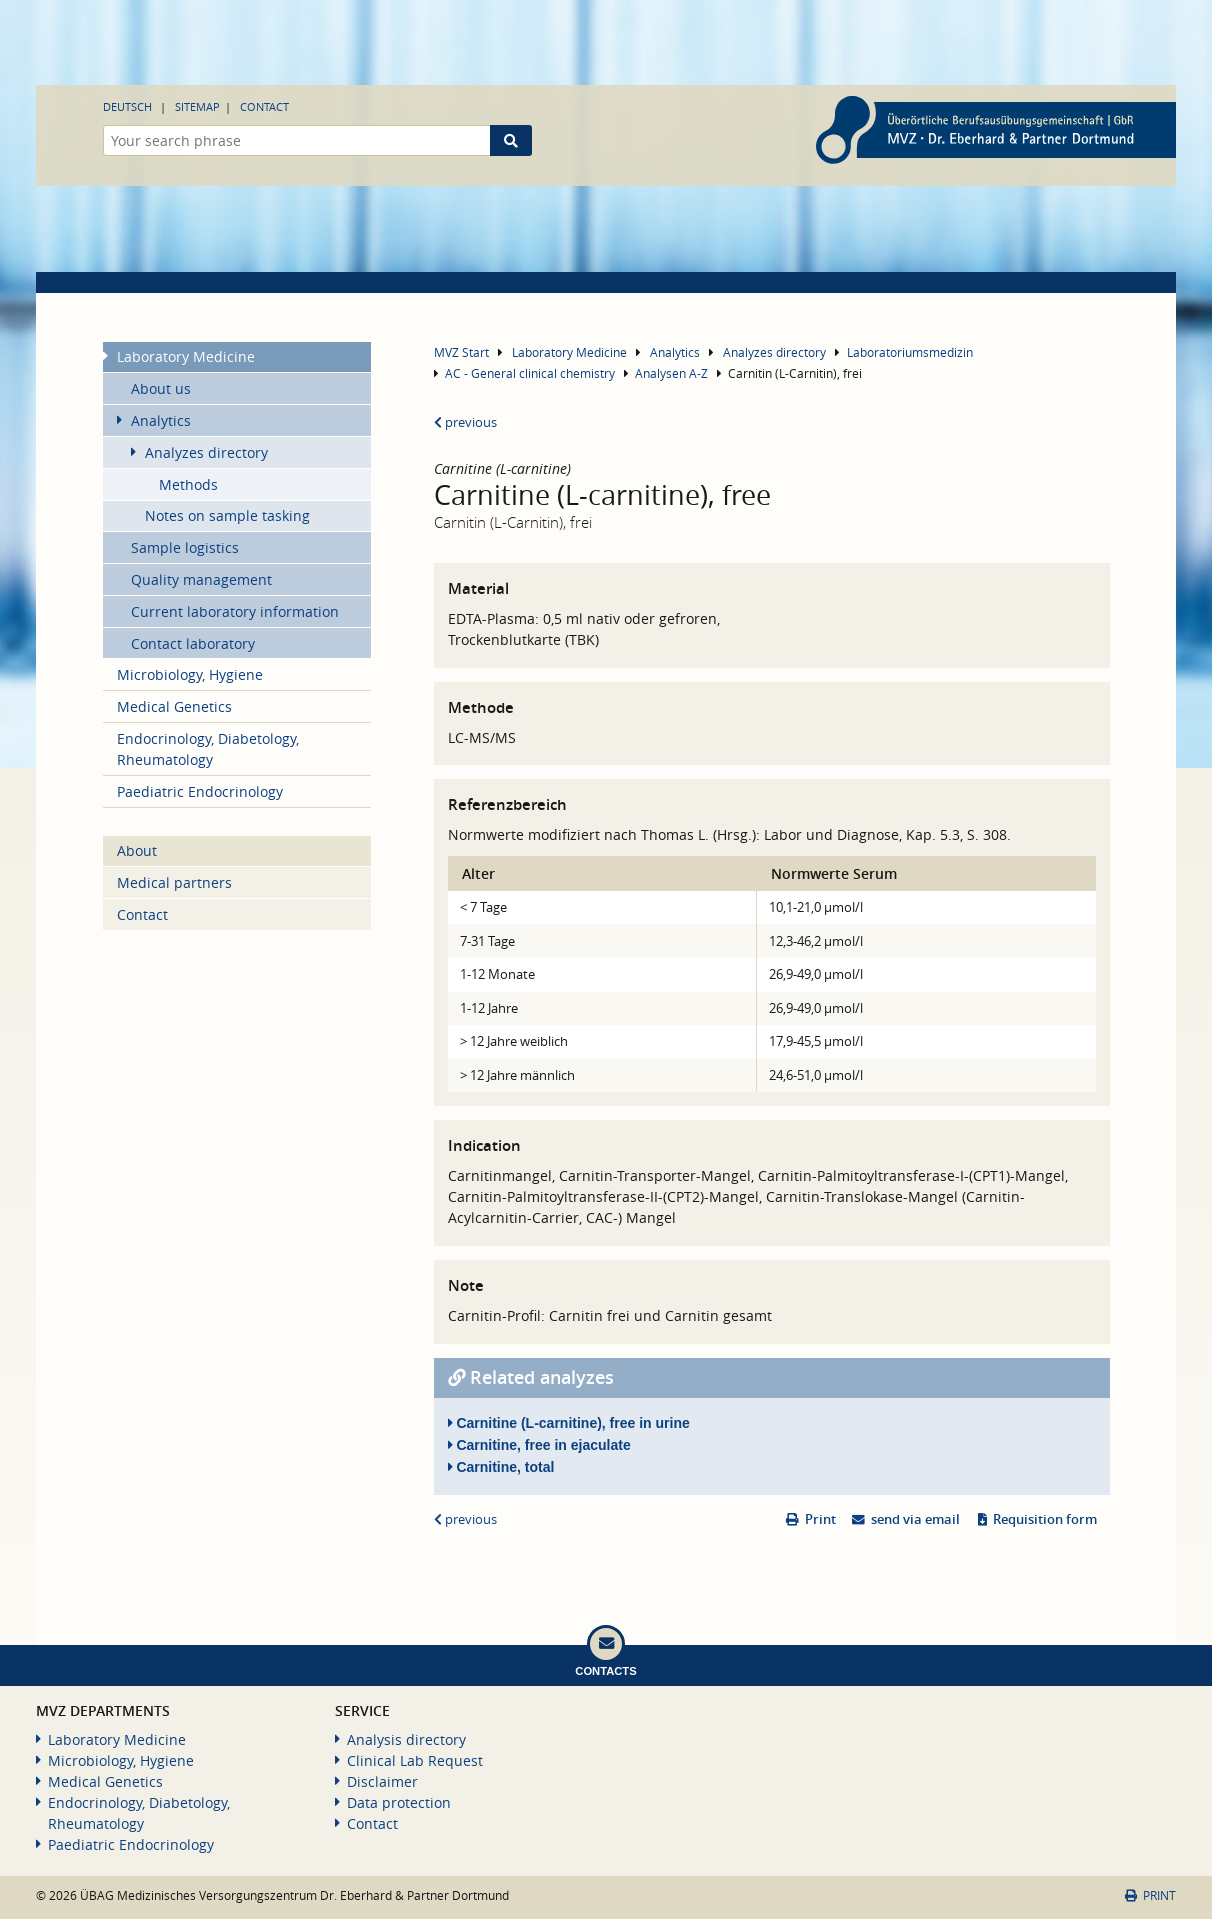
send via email (915, 1519)
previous (465, 422)
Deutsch (127, 106)
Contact (264, 106)
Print (820, 1519)
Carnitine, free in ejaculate (539, 1445)
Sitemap (197, 106)
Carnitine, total (501, 1467)
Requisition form (1045, 1519)
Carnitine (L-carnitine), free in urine (569, 1423)
